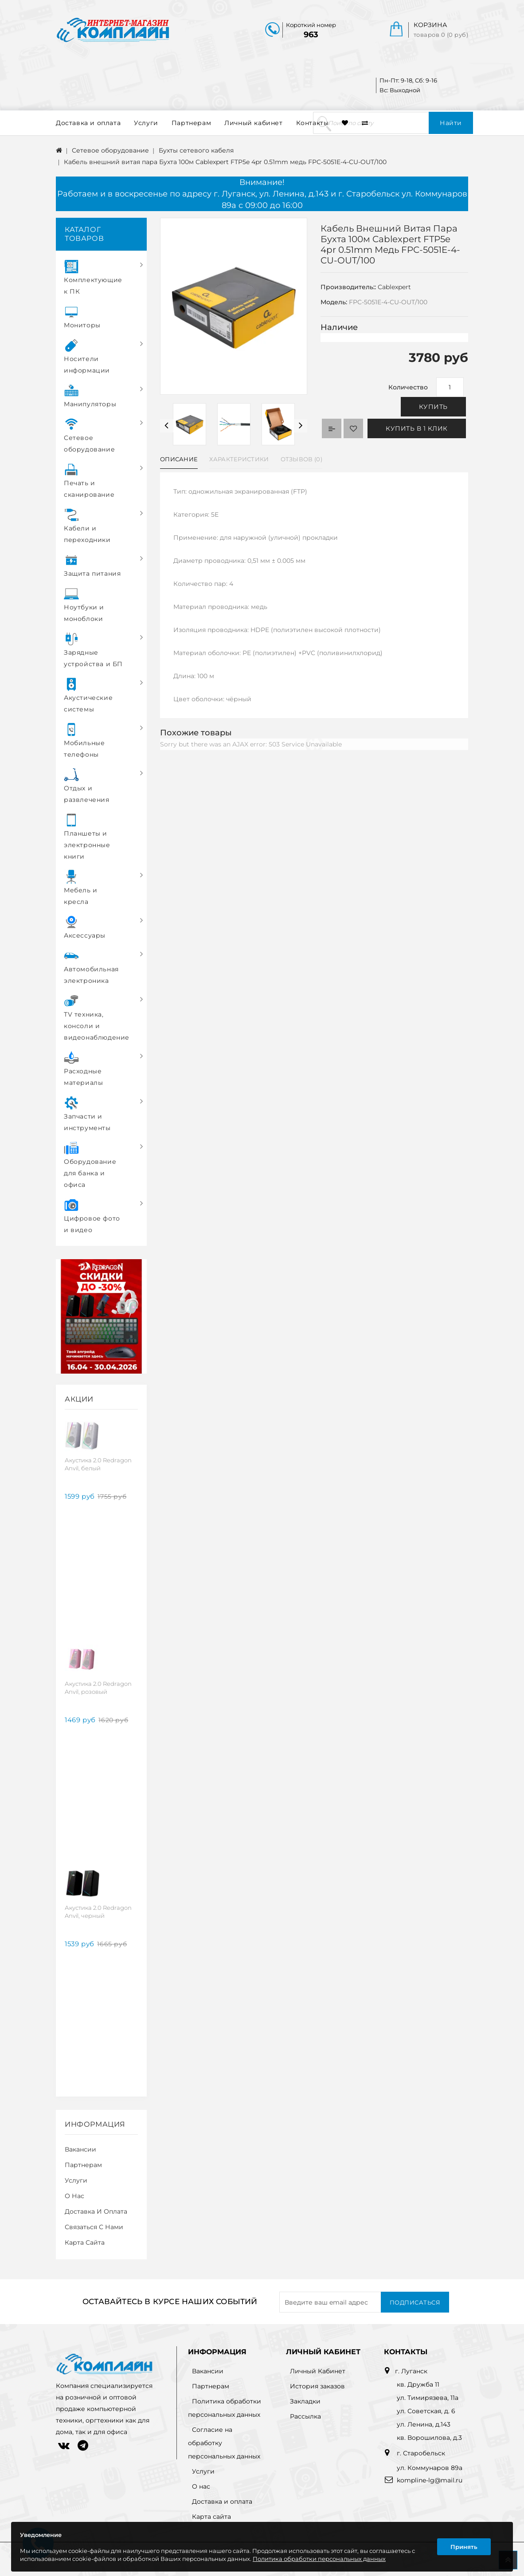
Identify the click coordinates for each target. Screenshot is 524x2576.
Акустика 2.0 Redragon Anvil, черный (98, 1911)
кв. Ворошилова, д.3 (429, 2438)
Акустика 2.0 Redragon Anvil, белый (98, 1464)
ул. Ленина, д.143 (423, 2424)
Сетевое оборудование (110, 150)
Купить (433, 407)
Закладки (305, 2401)
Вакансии (80, 2149)
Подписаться (415, 2302)
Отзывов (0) (301, 459)
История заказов (317, 2386)
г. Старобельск (420, 2453)
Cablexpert (394, 287)
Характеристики (239, 459)
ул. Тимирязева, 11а (427, 2398)
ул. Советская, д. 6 (426, 2411)
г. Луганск (411, 2371)
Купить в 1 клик (417, 428)
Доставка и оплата (88, 123)
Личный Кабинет (317, 2371)
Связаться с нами (94, 2227)
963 (311, 34)
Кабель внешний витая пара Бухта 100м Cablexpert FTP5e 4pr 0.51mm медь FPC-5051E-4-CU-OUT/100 (225, 162)
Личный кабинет (253, 123)
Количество (408, 387)
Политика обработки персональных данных (319, 2558)
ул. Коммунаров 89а (429, 2468)
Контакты (312, 123)
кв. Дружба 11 (418, 2384)
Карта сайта (85, 2242)
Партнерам (191, 123)
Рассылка (305, 2416)
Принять (463, 2546)
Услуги (146, 123)
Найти (451, 123)
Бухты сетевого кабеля (196, 150)
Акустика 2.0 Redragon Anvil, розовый (98, 1687)
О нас (74, 2196)
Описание (179, 459)
